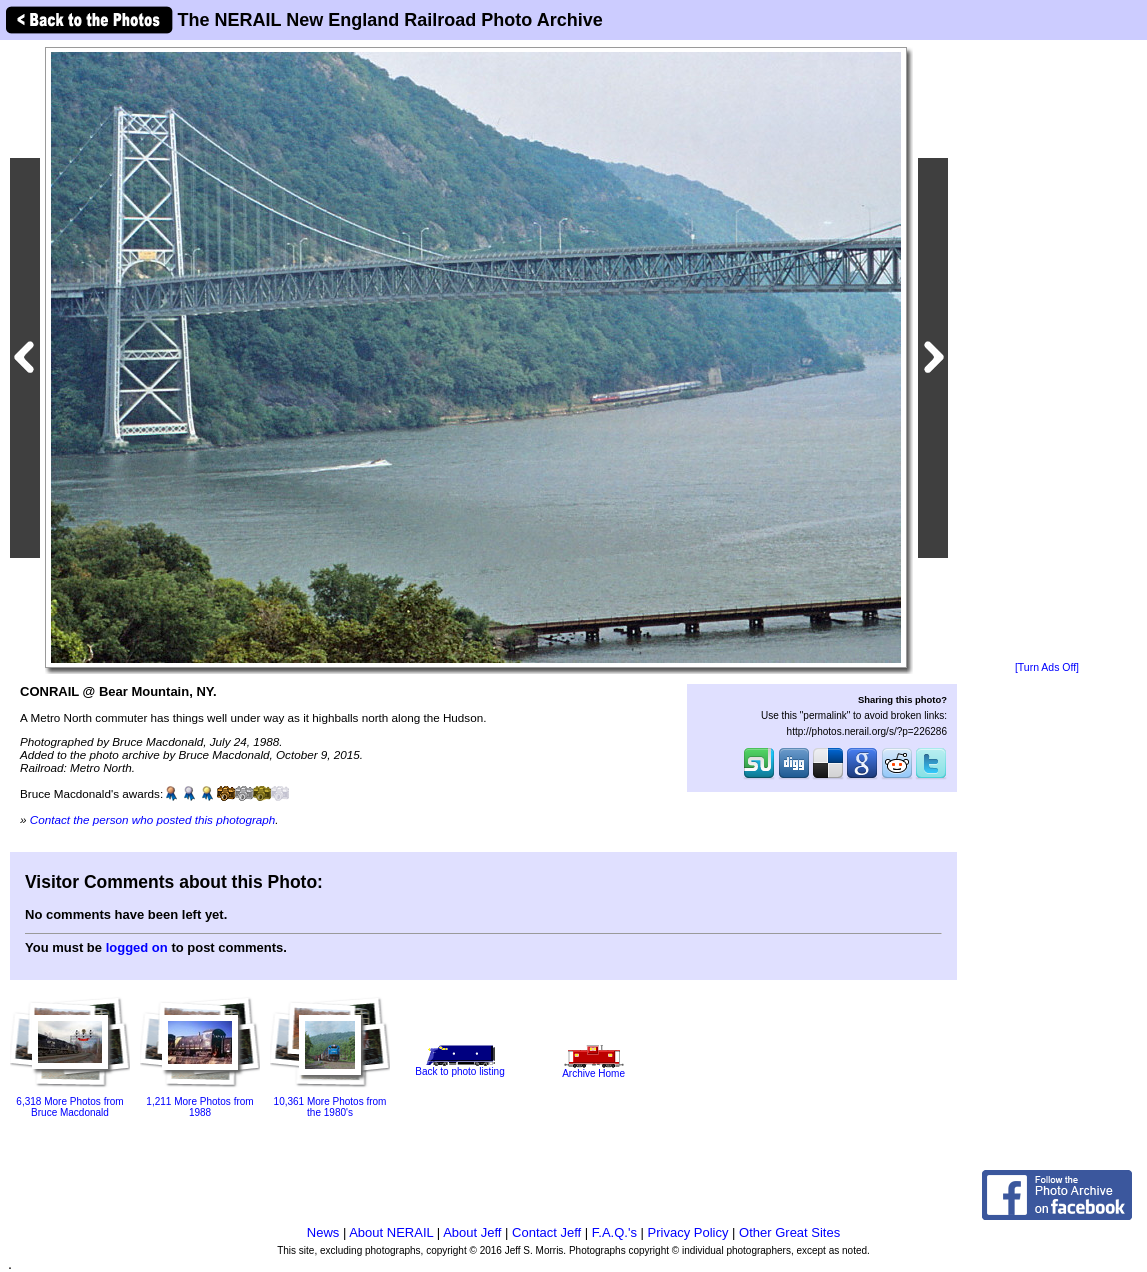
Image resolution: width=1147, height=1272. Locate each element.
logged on (137, 947)
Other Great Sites (789, 1232)
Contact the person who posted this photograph (153, 819)
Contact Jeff (546, 1232)
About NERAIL (391, 1232)
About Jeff (472, 1232)
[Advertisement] (1047, 352)
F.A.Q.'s (614, 1232)
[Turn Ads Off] (1047, 667)
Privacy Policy (688, 1232)
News (323, 1232)
